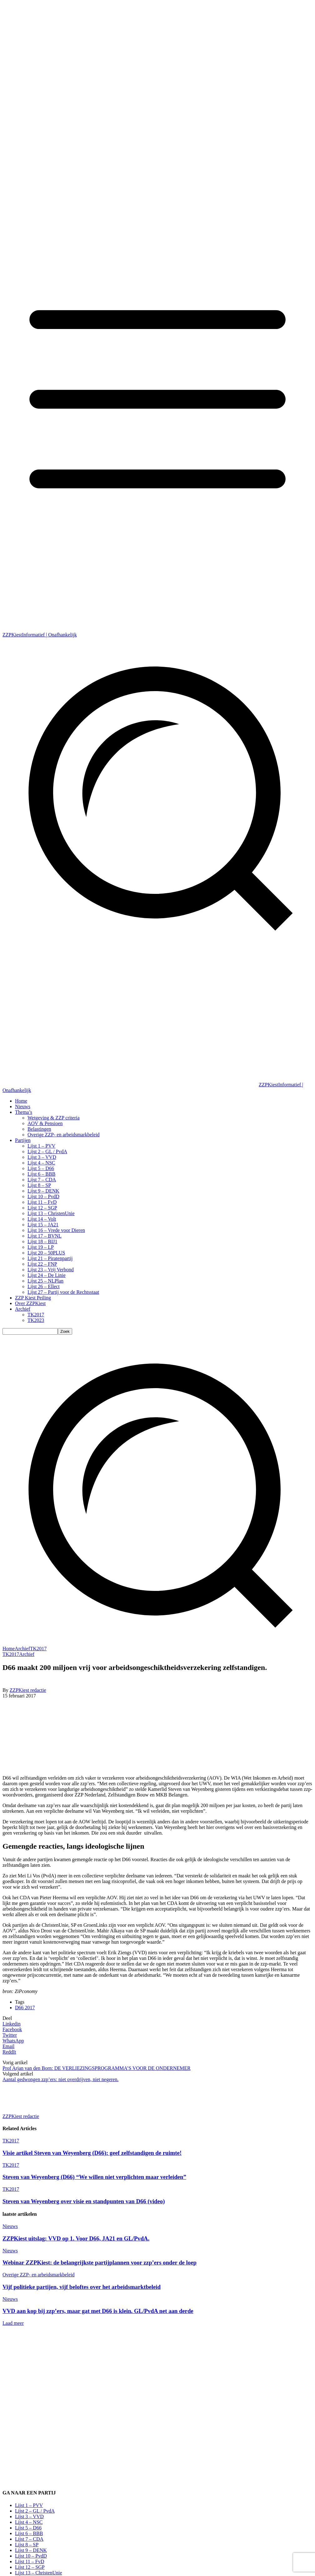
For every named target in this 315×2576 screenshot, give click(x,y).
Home (8, 1648)
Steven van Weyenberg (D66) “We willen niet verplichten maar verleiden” (94, 2177)
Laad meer (13, 2323)
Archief (22, 1648)
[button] (157, 1643)
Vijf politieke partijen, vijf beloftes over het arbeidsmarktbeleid (81, 2287)
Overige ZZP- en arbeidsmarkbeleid (38, 2274)
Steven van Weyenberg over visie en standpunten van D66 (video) (83, 2201)
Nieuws (10, 2226)
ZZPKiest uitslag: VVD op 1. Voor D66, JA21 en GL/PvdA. (75, 2238)
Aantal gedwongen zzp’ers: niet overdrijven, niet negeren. (60, 2079)
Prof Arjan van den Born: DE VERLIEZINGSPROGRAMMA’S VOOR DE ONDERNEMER (96, 2068)
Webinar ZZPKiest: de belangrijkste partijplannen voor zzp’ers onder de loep (99, 2262)
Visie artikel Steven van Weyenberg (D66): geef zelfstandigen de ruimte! (92, 2153)
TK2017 (38, 1648)
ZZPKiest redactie (28, 1690)
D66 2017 (25, 2007)
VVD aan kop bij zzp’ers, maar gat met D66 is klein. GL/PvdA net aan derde (97, 2311)
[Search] (65, 1331)
